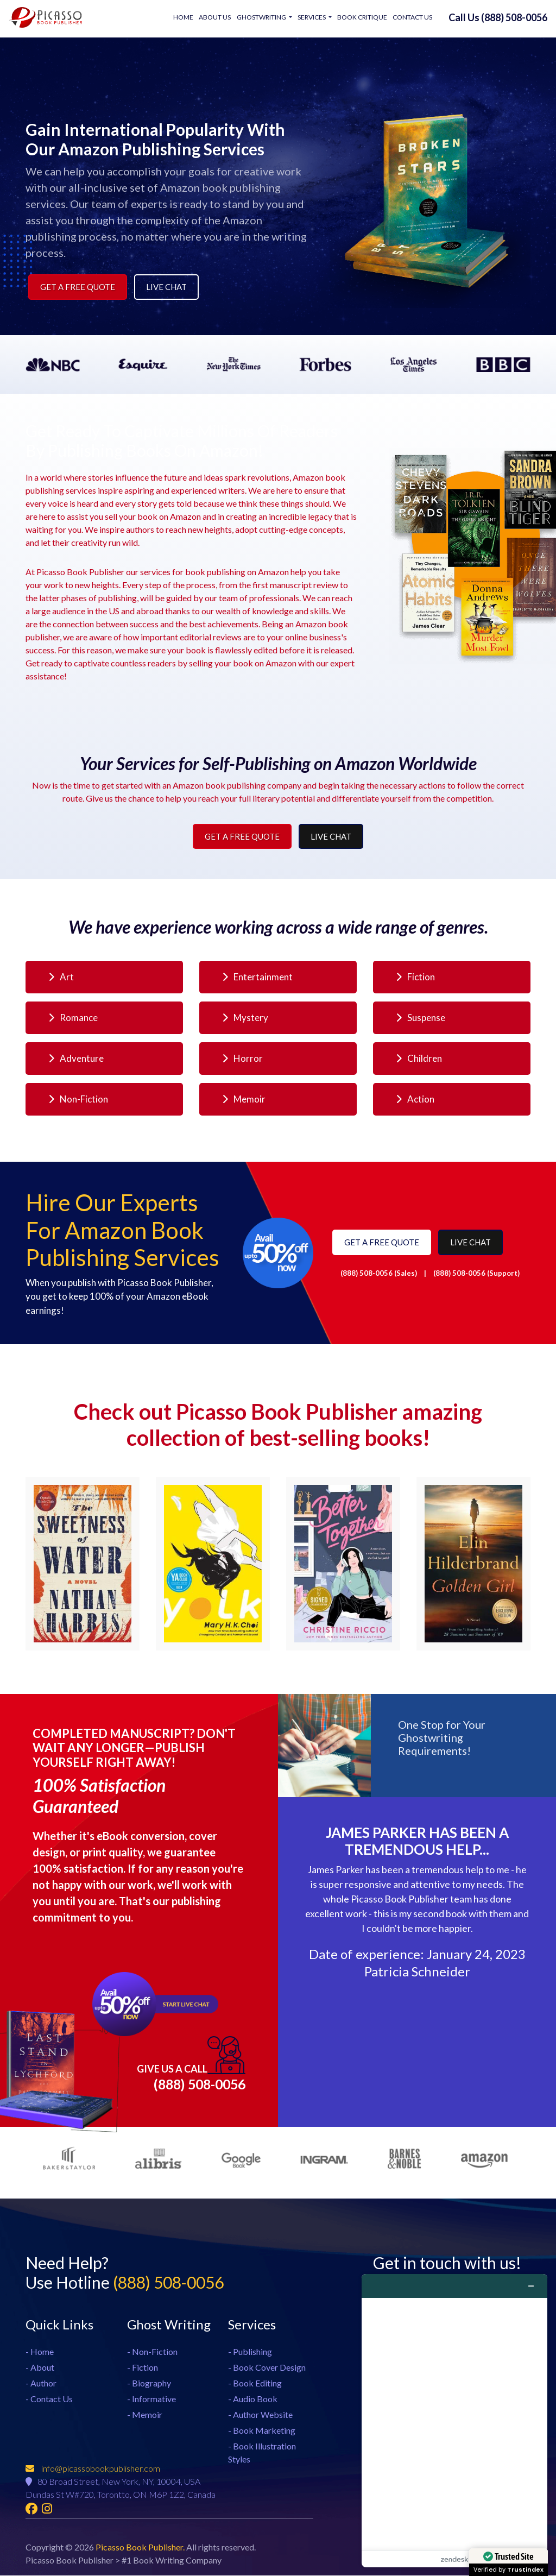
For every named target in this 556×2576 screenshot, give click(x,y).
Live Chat (166, 287)
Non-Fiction (78, 1099)
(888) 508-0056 (191, 2064)
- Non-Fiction (152, 2351)
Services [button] (312, 17)
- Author (41, 2382)
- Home (40, 2351)
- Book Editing (255, 2382)
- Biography (149, 2382)
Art (61, 976)
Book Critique (362, 17)
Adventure (76, 1058)
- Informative (151, 2398)
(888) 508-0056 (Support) (476, 1273)
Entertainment (257, 976)
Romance (73, 1017)
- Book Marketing (261, 2429)
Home (184, 17)
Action (415, 1099)
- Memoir (144, 2414)
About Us (215, 17)
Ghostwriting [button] (262, 17)
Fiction (415, 976)
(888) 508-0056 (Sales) (379, 1273)
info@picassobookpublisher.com (93, 2469)
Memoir (244, 1099)
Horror (242, 1058)
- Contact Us (49, 2398)
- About (40, 2366)
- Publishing (250, 2351)
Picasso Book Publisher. (141, 2547)
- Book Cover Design (267, 2366)
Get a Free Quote (77, 287)
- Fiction (142, 2366)
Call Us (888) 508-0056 (497, 17)
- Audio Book (252, 2398)
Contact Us (412, 17)
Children (419, 1058)
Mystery (245, 1017)
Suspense (420, 1017)
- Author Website (260, 2414)
